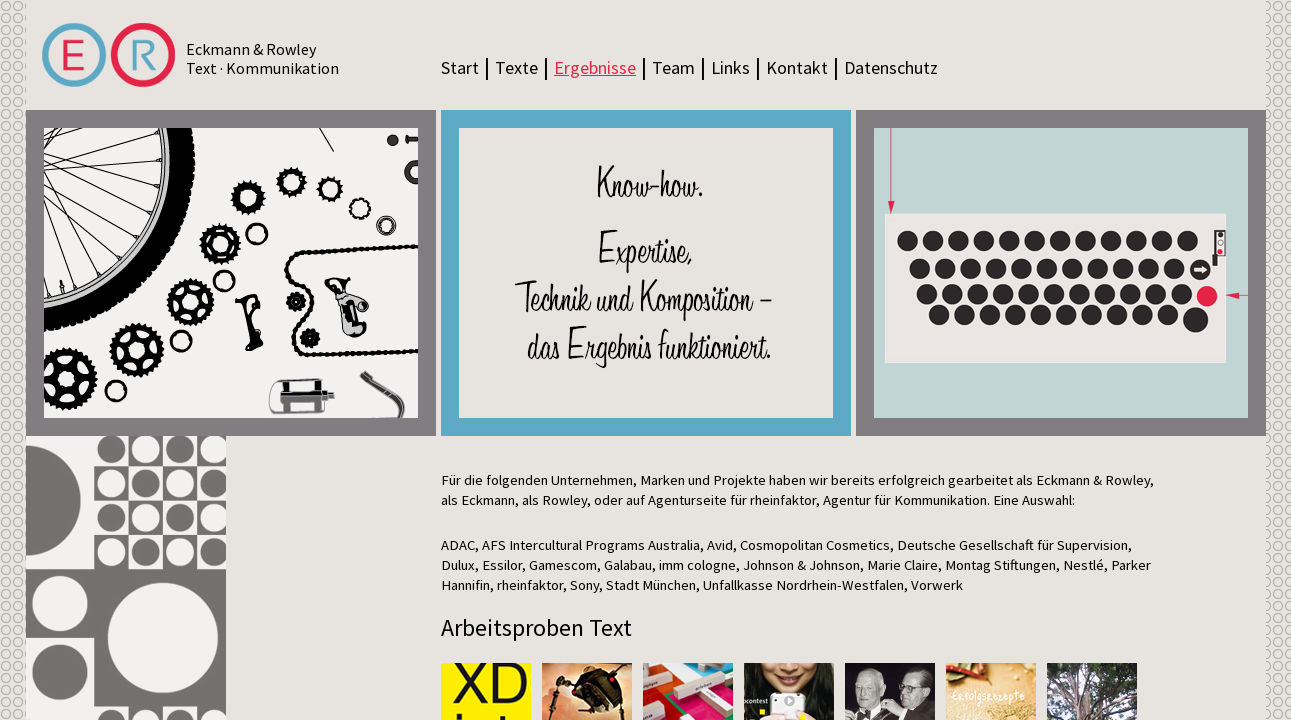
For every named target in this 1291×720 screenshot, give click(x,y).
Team (673, 67)
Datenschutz (891, 67)
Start (460, 67)
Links (730, 67)
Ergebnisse (595, 67)
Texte (516, 67)
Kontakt (797, 67)
